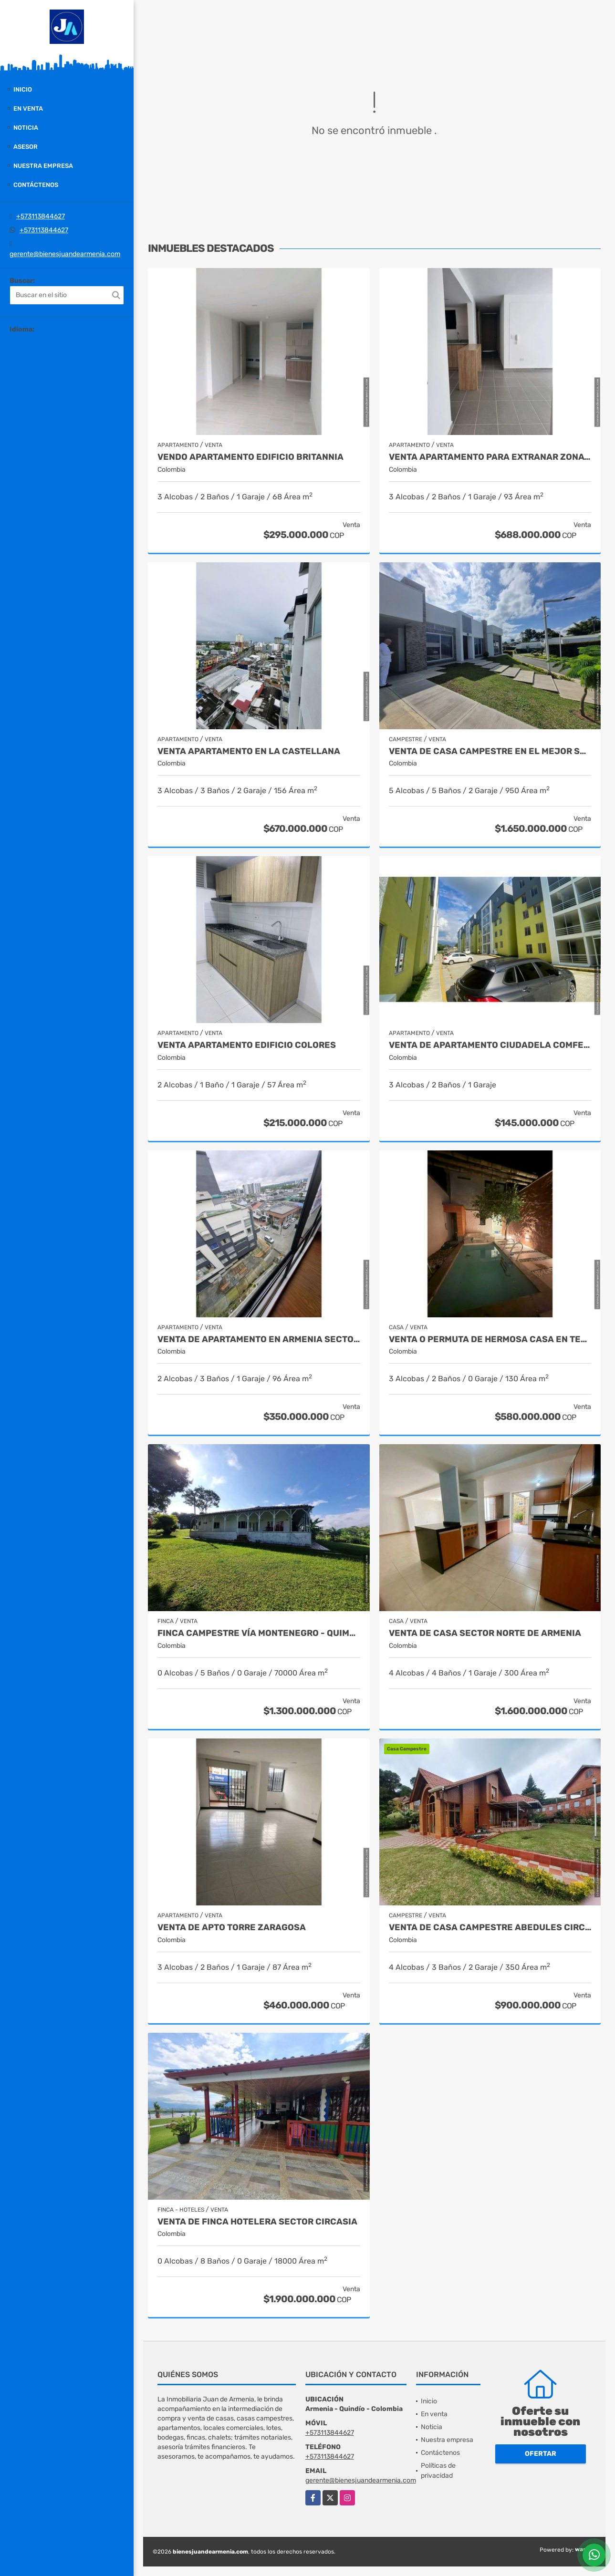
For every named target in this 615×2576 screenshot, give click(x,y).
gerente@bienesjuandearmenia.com (65, 254)
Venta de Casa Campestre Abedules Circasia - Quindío (490, 1928)
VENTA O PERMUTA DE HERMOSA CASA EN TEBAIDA (490, 1340)
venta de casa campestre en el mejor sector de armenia (490, 751)
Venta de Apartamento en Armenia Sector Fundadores (258, 1340)
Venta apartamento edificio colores (246, 1045)
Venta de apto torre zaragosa (231, 1928)
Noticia (25, 127)
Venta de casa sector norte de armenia (485, 1633)
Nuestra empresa (43, 165)
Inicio (22, 89)
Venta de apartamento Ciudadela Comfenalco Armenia (490, 1045)
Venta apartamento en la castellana (248, 751)
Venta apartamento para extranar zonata (490, 457)
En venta (28, 108)
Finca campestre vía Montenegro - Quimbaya (258, 1633)
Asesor (25, 146)
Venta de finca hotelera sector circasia (257, 2222)
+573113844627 (40, 216)
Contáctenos (35, 184)
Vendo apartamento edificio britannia (250, 457)
